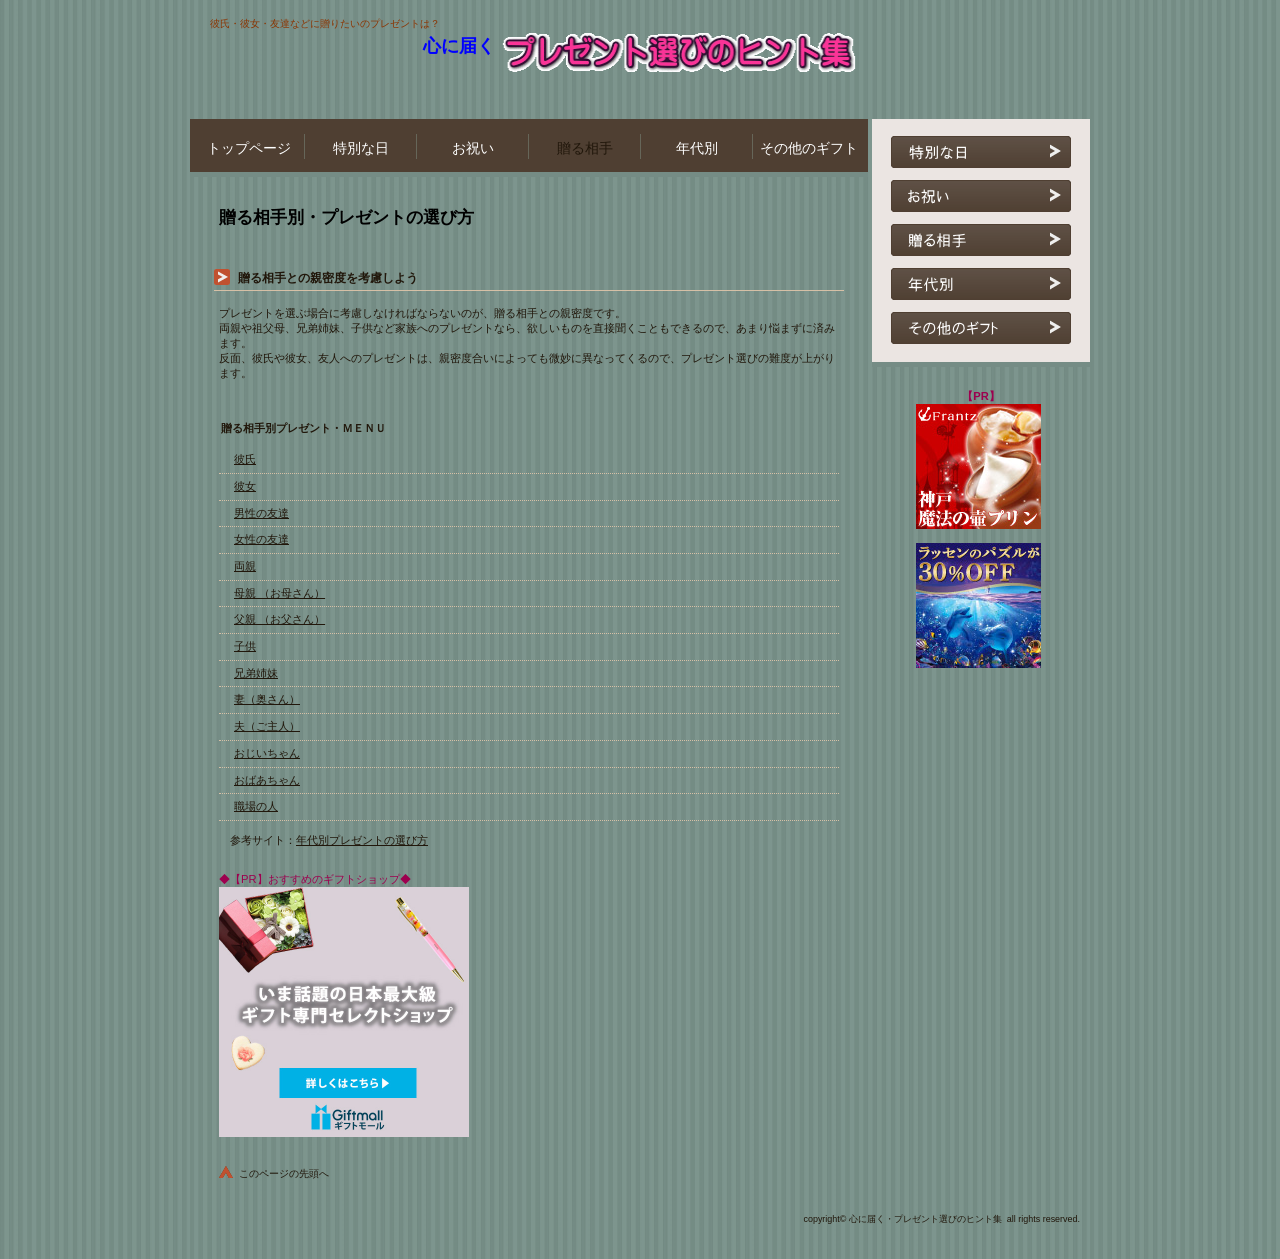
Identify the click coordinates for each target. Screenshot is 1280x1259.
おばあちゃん (267, 780)
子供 (245, 646)
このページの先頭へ (284, 1173)
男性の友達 (261, 513)
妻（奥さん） (267, 699)
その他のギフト (981, 328)
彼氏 (245, 459)
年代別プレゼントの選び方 (362, 840)
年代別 (981, 284)
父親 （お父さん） (279, 619)
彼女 (245, 486)
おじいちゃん (267, 753)
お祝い (981, 196)
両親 (245, 566)
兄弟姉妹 (256, 673)
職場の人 (256, 806)
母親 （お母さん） (279, 593)
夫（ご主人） (267, 726)
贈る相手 (981, 240)
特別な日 (981, 152)
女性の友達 (261, 539)
